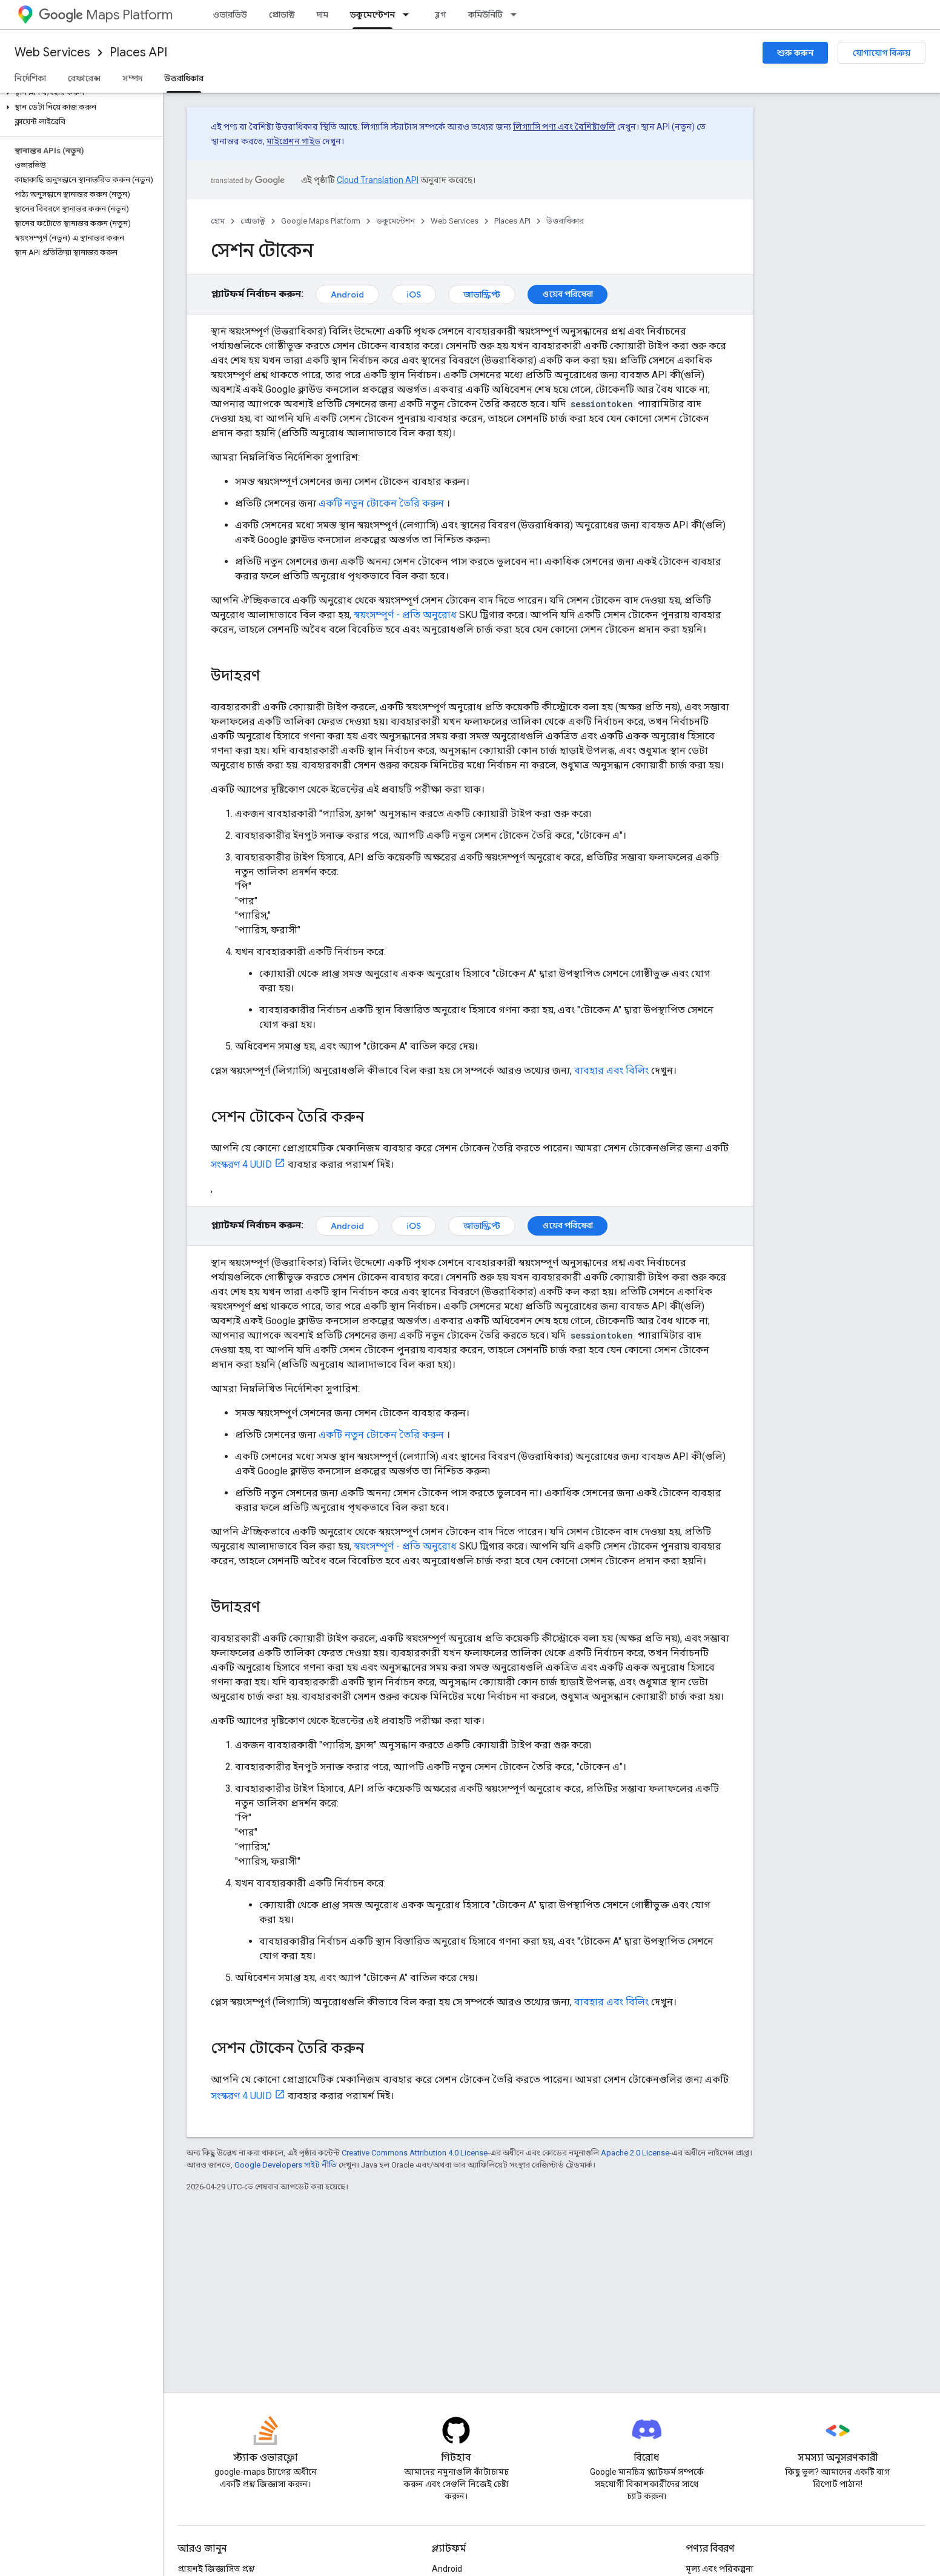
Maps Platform (106, 15)
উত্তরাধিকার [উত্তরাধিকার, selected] (184, 78)
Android (347, 294)
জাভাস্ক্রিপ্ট (481, 294)
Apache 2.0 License (635, 2152)
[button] (79, 92)
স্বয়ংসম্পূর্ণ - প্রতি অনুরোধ (405, 615)
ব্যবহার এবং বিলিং (611, 1070)
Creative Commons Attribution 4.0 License (415, 2152)
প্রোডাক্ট (282, 14)
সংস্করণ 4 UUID (241, 1164)
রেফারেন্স (84, 78)
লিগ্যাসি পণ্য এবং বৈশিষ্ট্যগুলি (564, 126)
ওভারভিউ (230, 14)
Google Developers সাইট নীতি (285, 2164)
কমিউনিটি (485, 14)
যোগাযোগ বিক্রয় (881, 52)
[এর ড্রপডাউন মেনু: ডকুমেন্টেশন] (409, 14)
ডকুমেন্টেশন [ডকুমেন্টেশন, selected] (372, 14)
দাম (322, 14)
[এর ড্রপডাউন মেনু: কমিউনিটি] (517, 14)
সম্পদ (132, 78)
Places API (138, 52)
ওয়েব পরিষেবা (567, 293)
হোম (218, 220)
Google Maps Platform (320, 220)
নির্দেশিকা (30, 78)
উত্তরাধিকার (565, 220)
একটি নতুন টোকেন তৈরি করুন (381, 503)
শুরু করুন (795, 52)
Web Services (52, 52)
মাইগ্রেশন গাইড (293, 141)
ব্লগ (440, 14)
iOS (413, 294)
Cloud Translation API (378, 180)
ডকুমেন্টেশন (395, 220)
